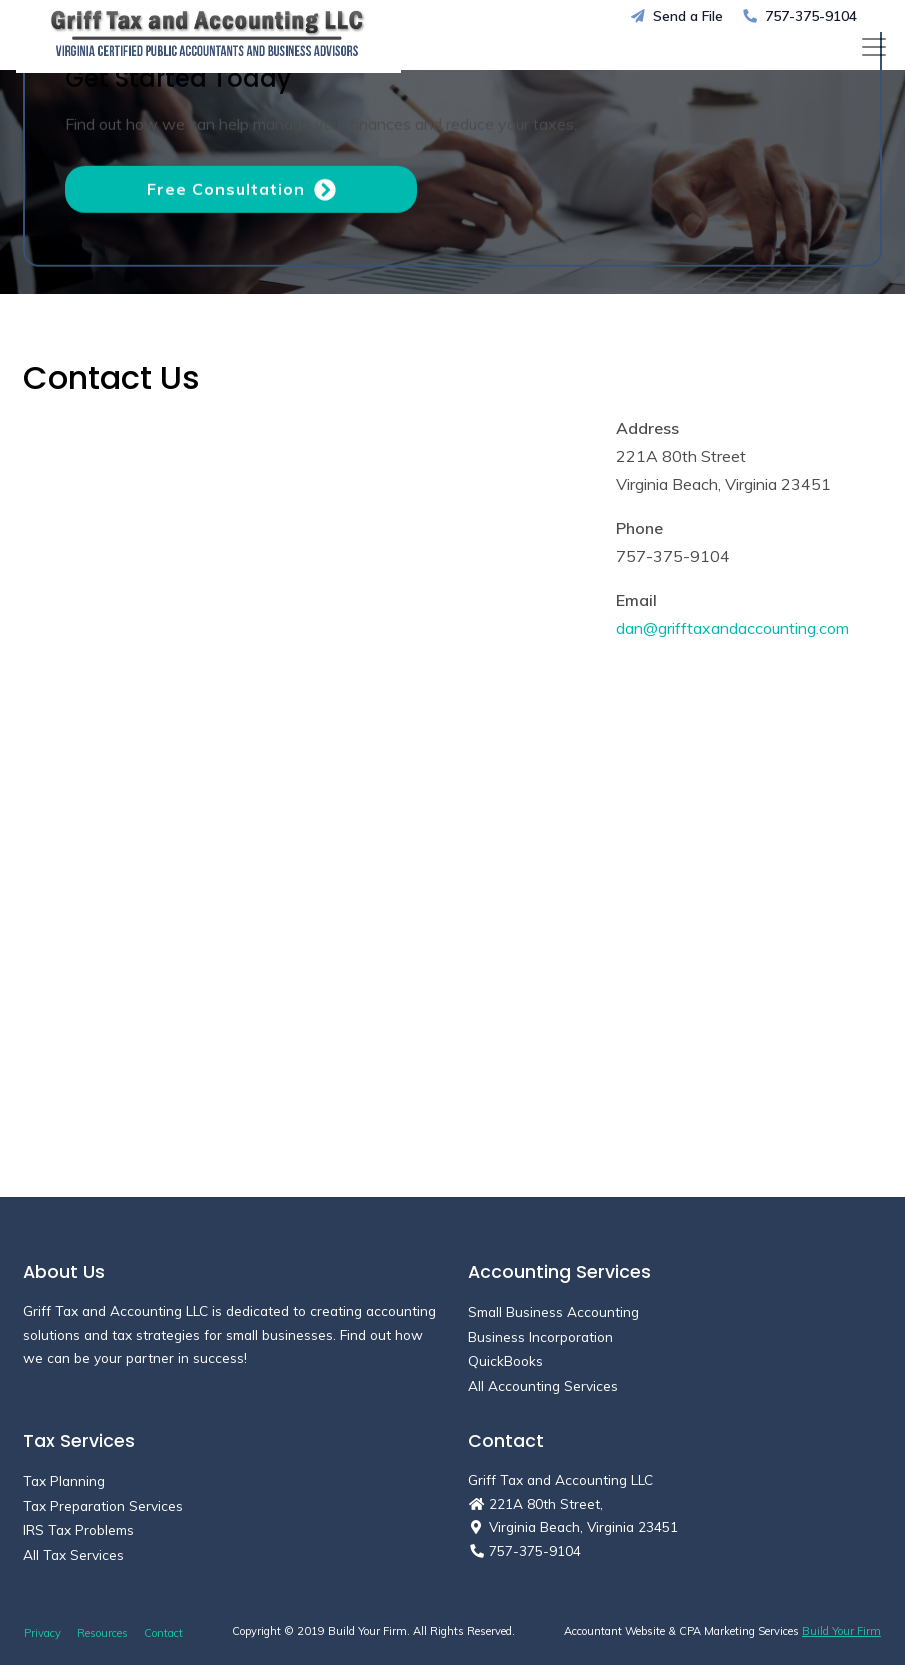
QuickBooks (505, 1360)
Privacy (42, 1633)
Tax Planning (64, 1480)
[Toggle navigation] (874, 47)
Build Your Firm (841, 1631)
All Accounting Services (543, 1385)
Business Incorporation (540, 1336)
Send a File (677, 15)
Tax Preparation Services (103, 1505)
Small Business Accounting (553, 1311)
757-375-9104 (800, 15)
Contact (163, 1633)
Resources (102, 1633)
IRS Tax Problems (78, 1529)
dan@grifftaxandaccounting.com (732, 628)
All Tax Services (73, 1554)
